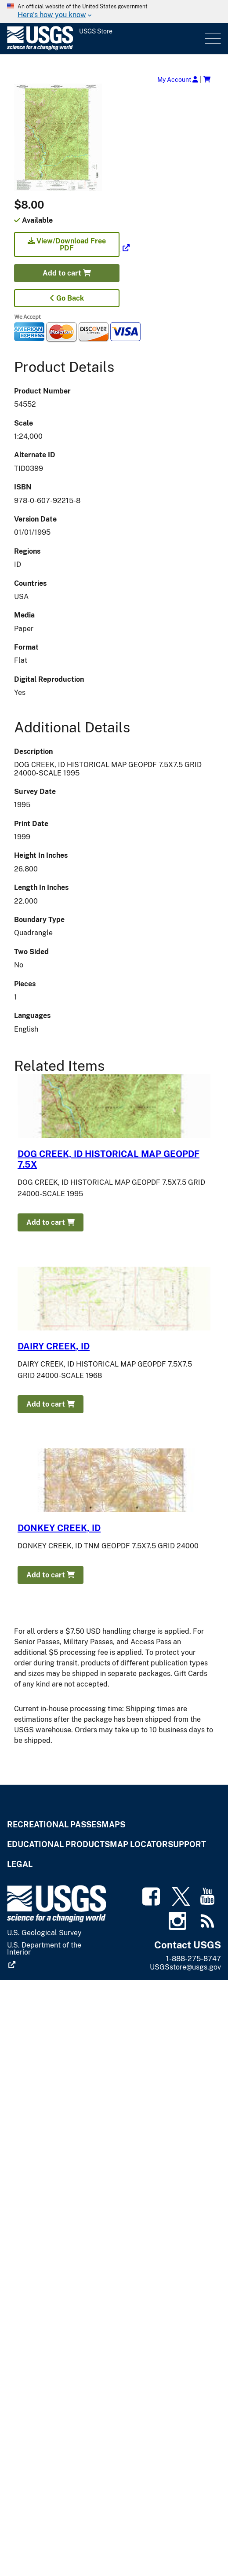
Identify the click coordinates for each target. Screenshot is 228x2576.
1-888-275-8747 (193, 1959)
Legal (20, 1864)
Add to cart (67, 273)
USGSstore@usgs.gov (185, 1967)
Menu (212, 38)
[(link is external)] (72, 248)
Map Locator (139, 1844)
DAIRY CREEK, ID (54, 1346)
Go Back (67, 298)
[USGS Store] (105, 38)
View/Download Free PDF (67, 244)
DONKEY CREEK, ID (59, 1528)
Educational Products (58, 1844)
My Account (177, 79)
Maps (113, 1824)
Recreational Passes (54, 1824)
